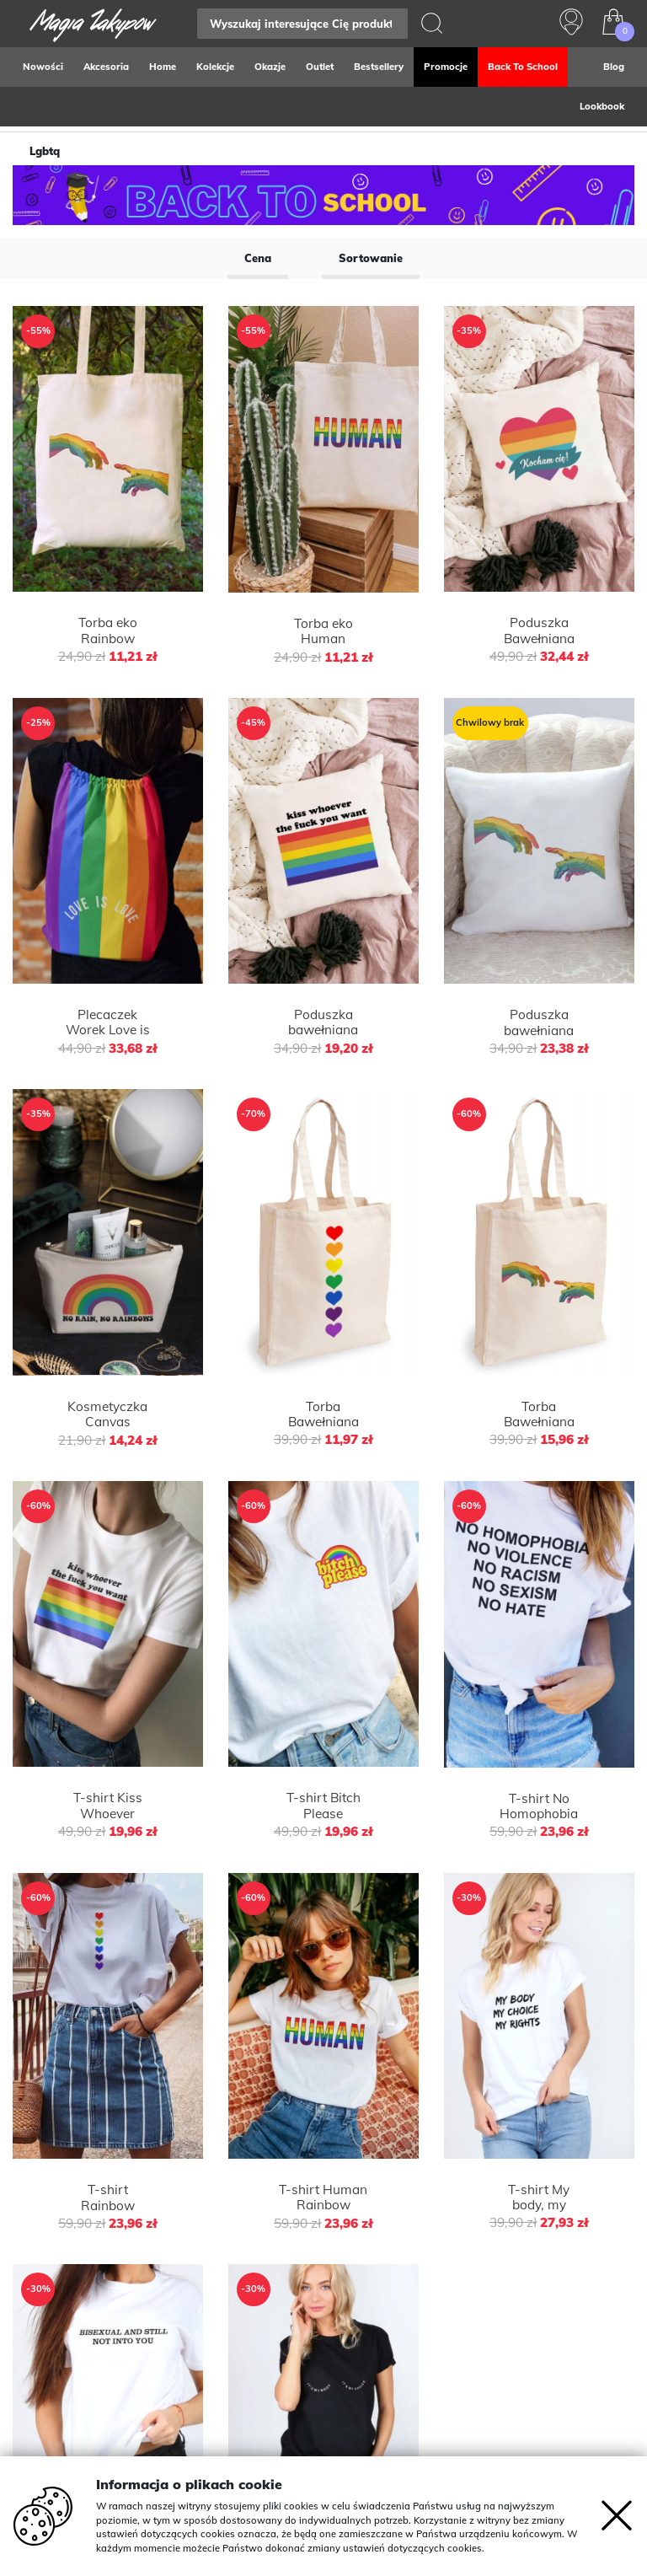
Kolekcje (215, 66)
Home (162, 66)
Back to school (523, 66)
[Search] (302, 23)
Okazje (270, 66)
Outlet (320, 66)
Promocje (446, 66)
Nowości (43, 66)
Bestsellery (379, 66)
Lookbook (602, 106)
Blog (613, 66)
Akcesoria (106, 66)
